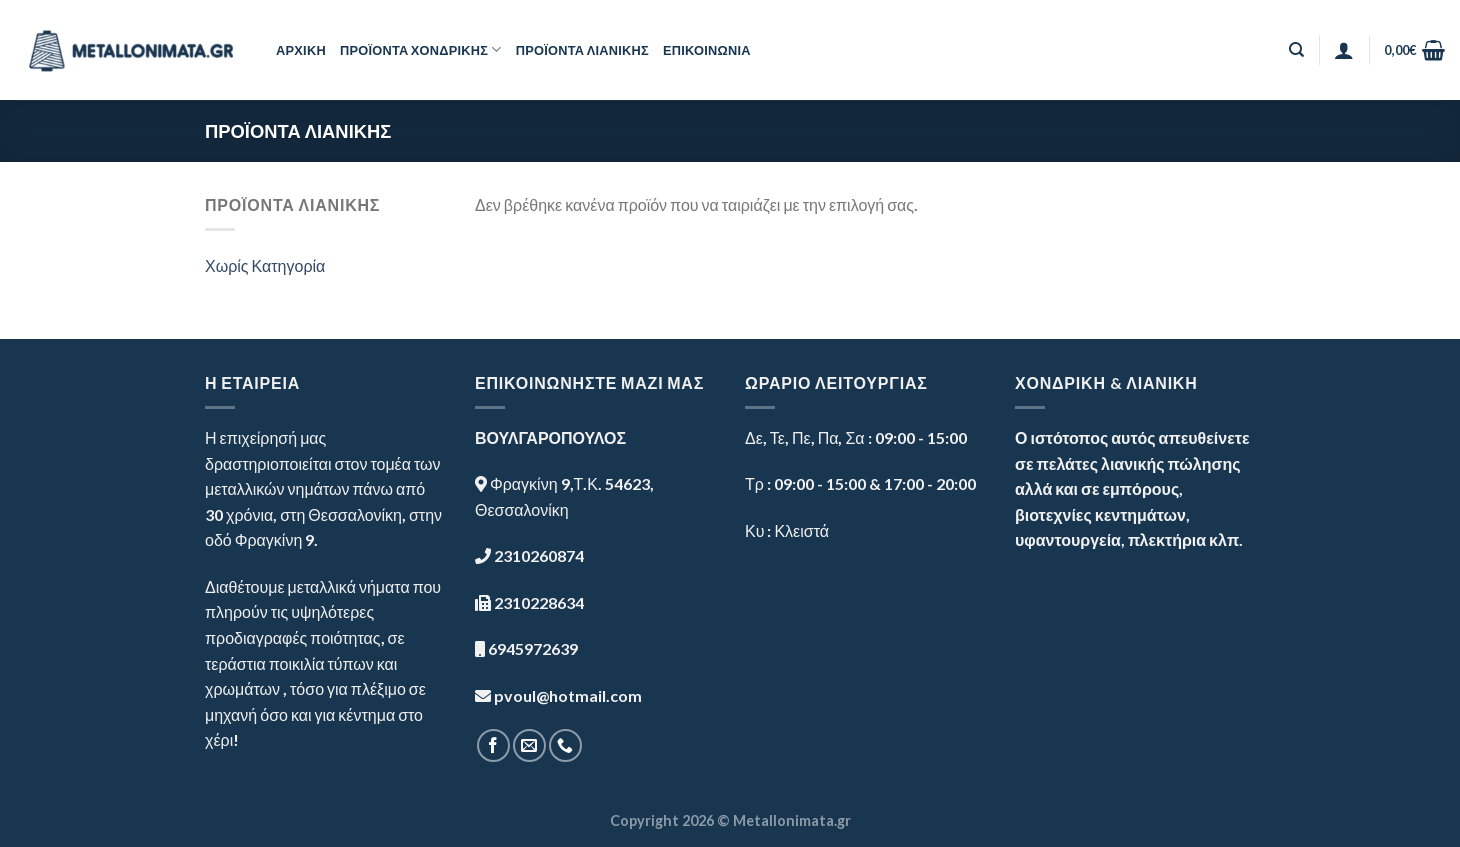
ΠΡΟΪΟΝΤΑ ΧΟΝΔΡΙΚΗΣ (421, 49)
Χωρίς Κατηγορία (265, 265)
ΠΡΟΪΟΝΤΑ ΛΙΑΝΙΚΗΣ (582, 50)
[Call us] (565, 745)
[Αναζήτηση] (1296, 50)
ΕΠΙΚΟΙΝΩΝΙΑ (707, 50)
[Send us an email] (529, 745)
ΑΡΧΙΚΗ (301, 50)
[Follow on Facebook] (493, 745)
